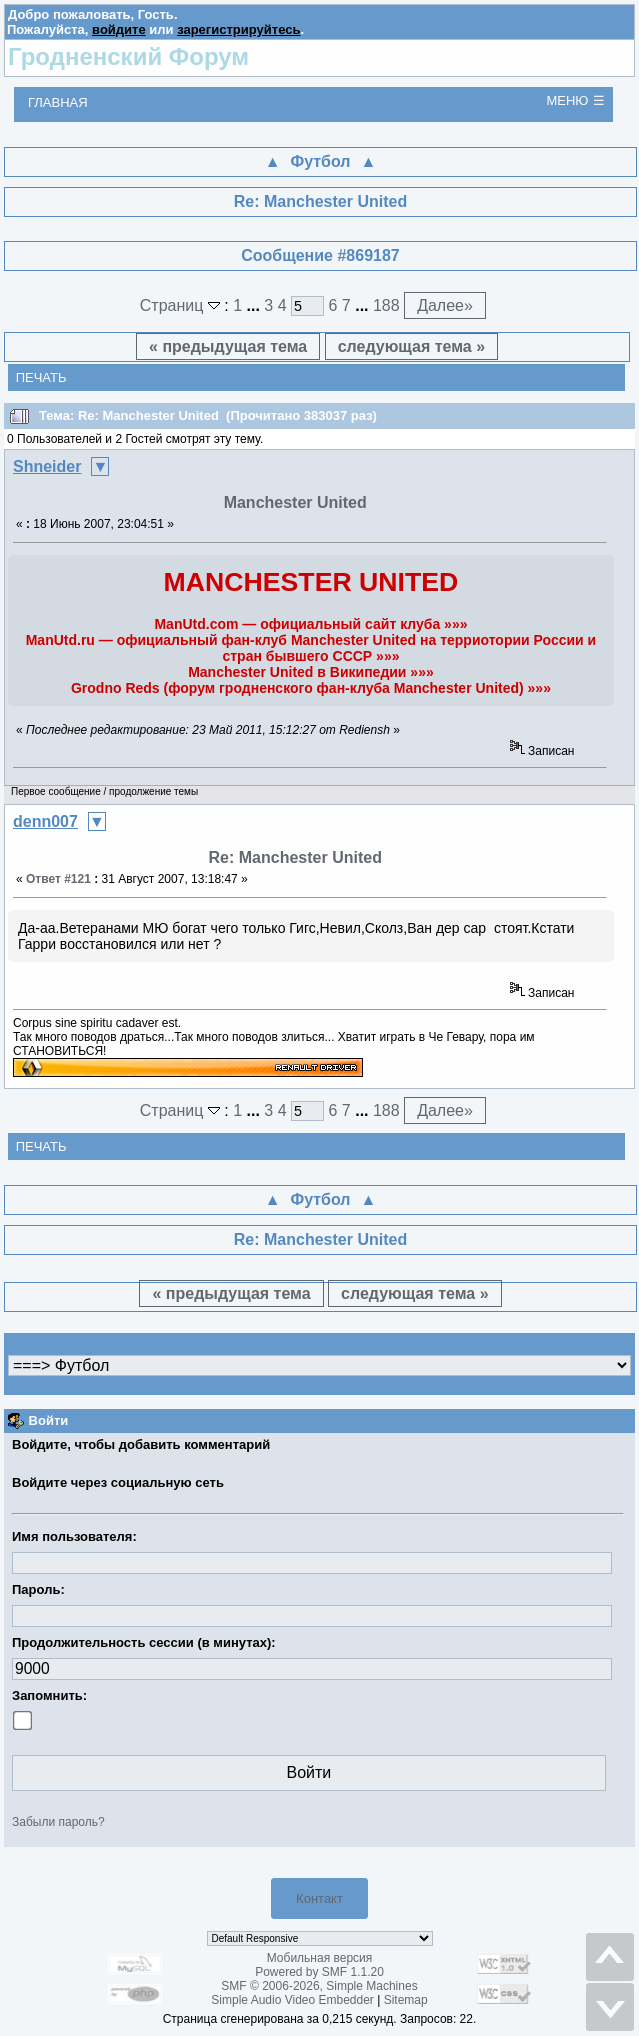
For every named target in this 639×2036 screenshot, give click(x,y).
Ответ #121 (58, 879)
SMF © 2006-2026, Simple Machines (319, 1986)
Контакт (319, 1898)
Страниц (182, 305)
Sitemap (406, 2000)
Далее (445, 305)
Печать (41, 377)
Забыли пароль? (58, 1822)
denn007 (45, 821)
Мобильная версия (320, 1958)
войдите (119, 29)
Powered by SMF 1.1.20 (319, 1972)
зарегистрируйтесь (238, 29)
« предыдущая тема (228, 346)
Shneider (47, 466)
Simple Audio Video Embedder (292, 2000)
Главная (58, 102)
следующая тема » (411, 346)
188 (386, 305)
